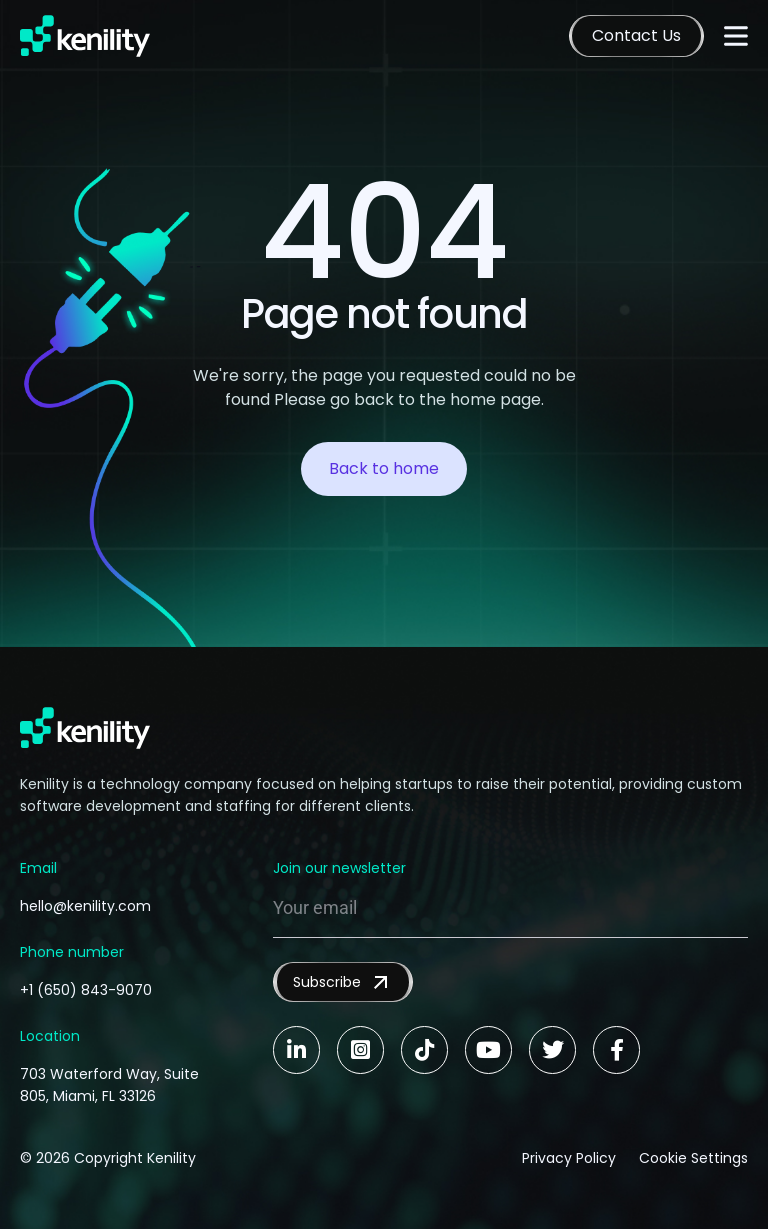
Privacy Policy (568, 1158)
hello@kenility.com (85, 906)
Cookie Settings (693, 1158)
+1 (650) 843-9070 (86, 990)
